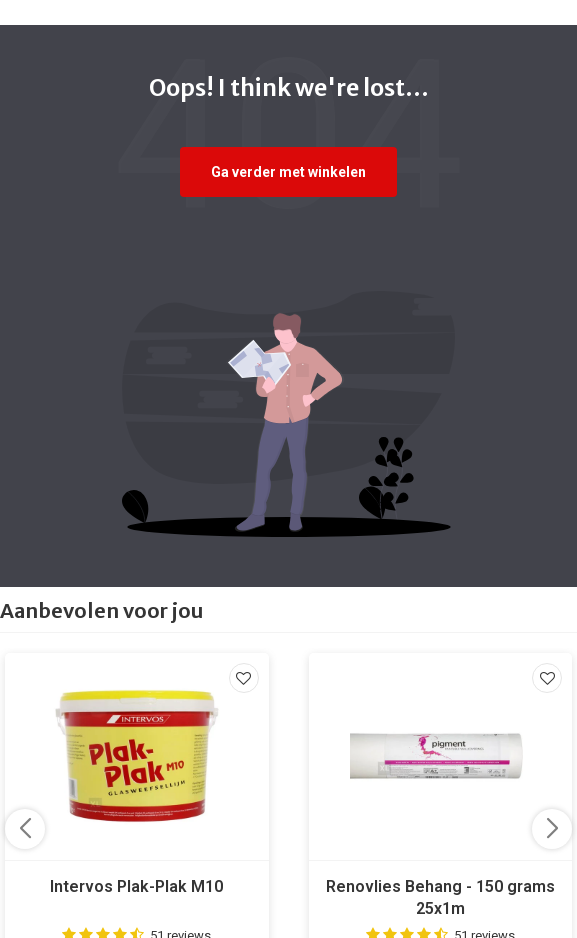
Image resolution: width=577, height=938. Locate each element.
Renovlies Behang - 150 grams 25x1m (440, 898)
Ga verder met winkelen (288, 172)
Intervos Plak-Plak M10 (136, 886)
